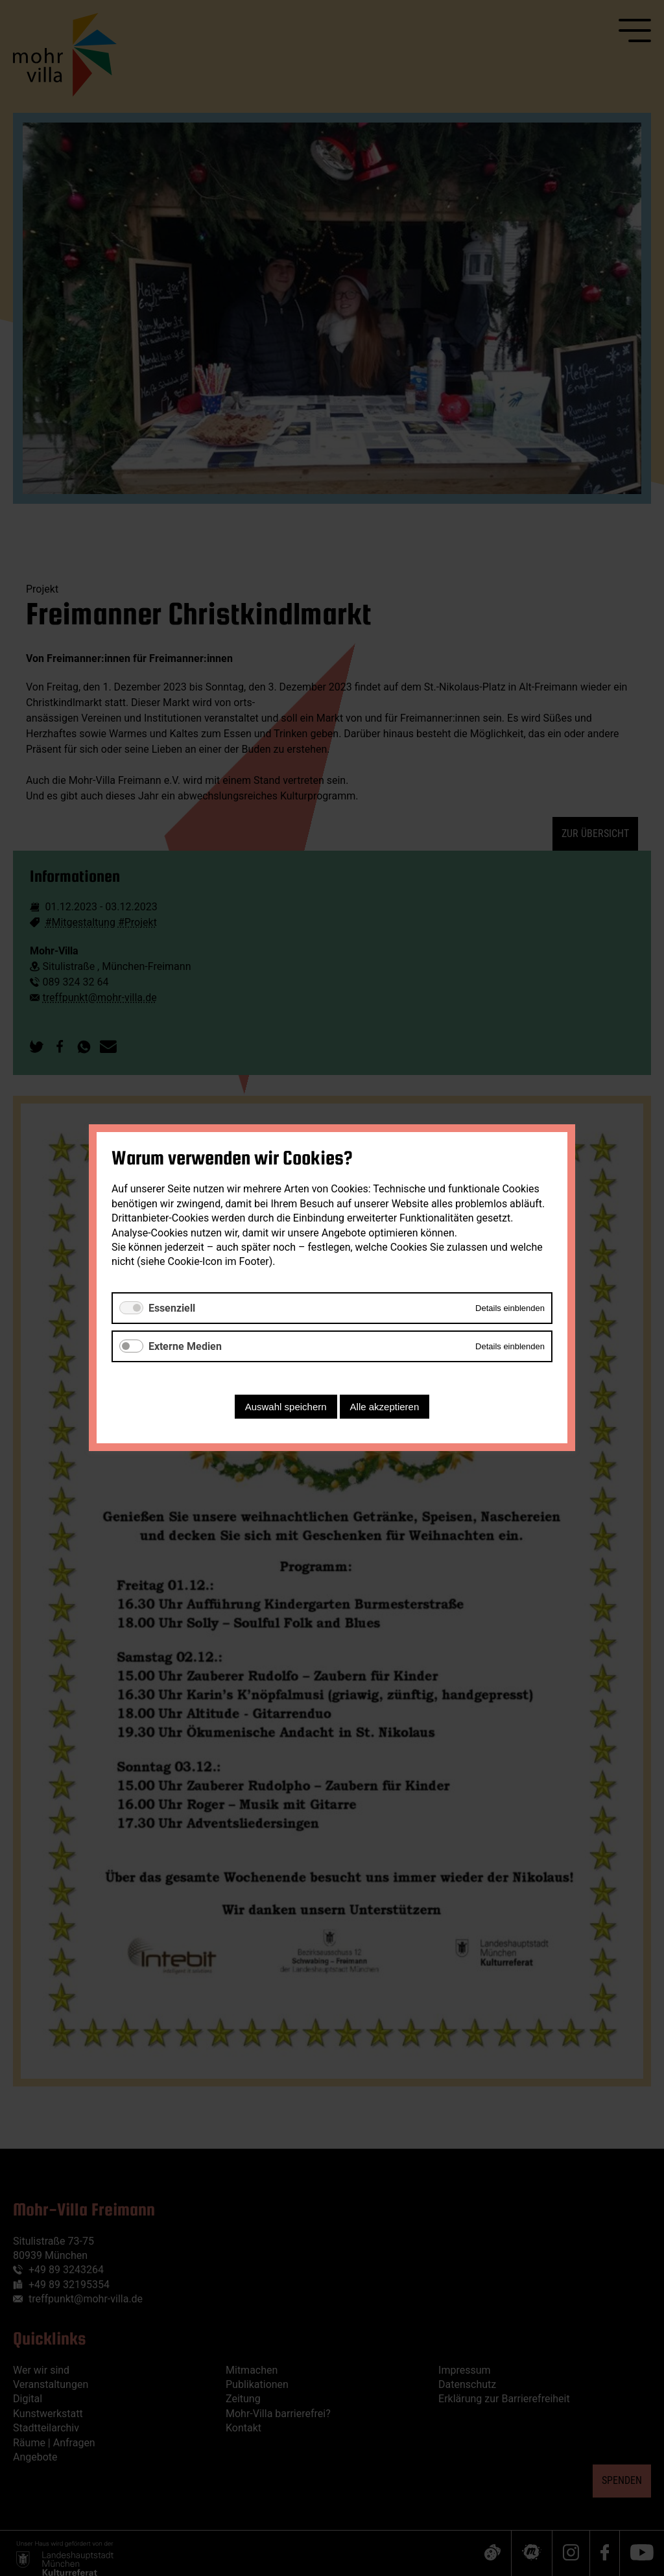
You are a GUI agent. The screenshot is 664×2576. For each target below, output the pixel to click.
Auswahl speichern (286, 1407)
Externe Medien (185, 1346)
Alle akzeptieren (385, 1407)
